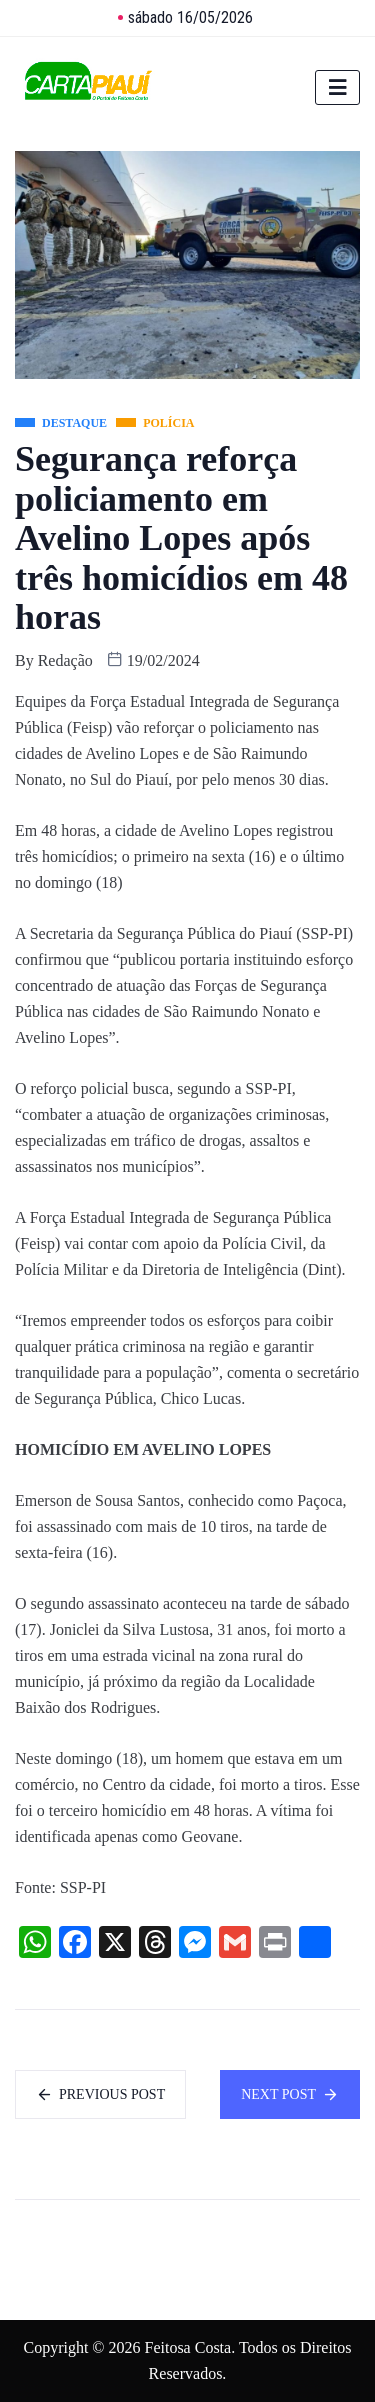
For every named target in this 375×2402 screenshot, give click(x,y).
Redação (65, 660)
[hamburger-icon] (337, 87)
